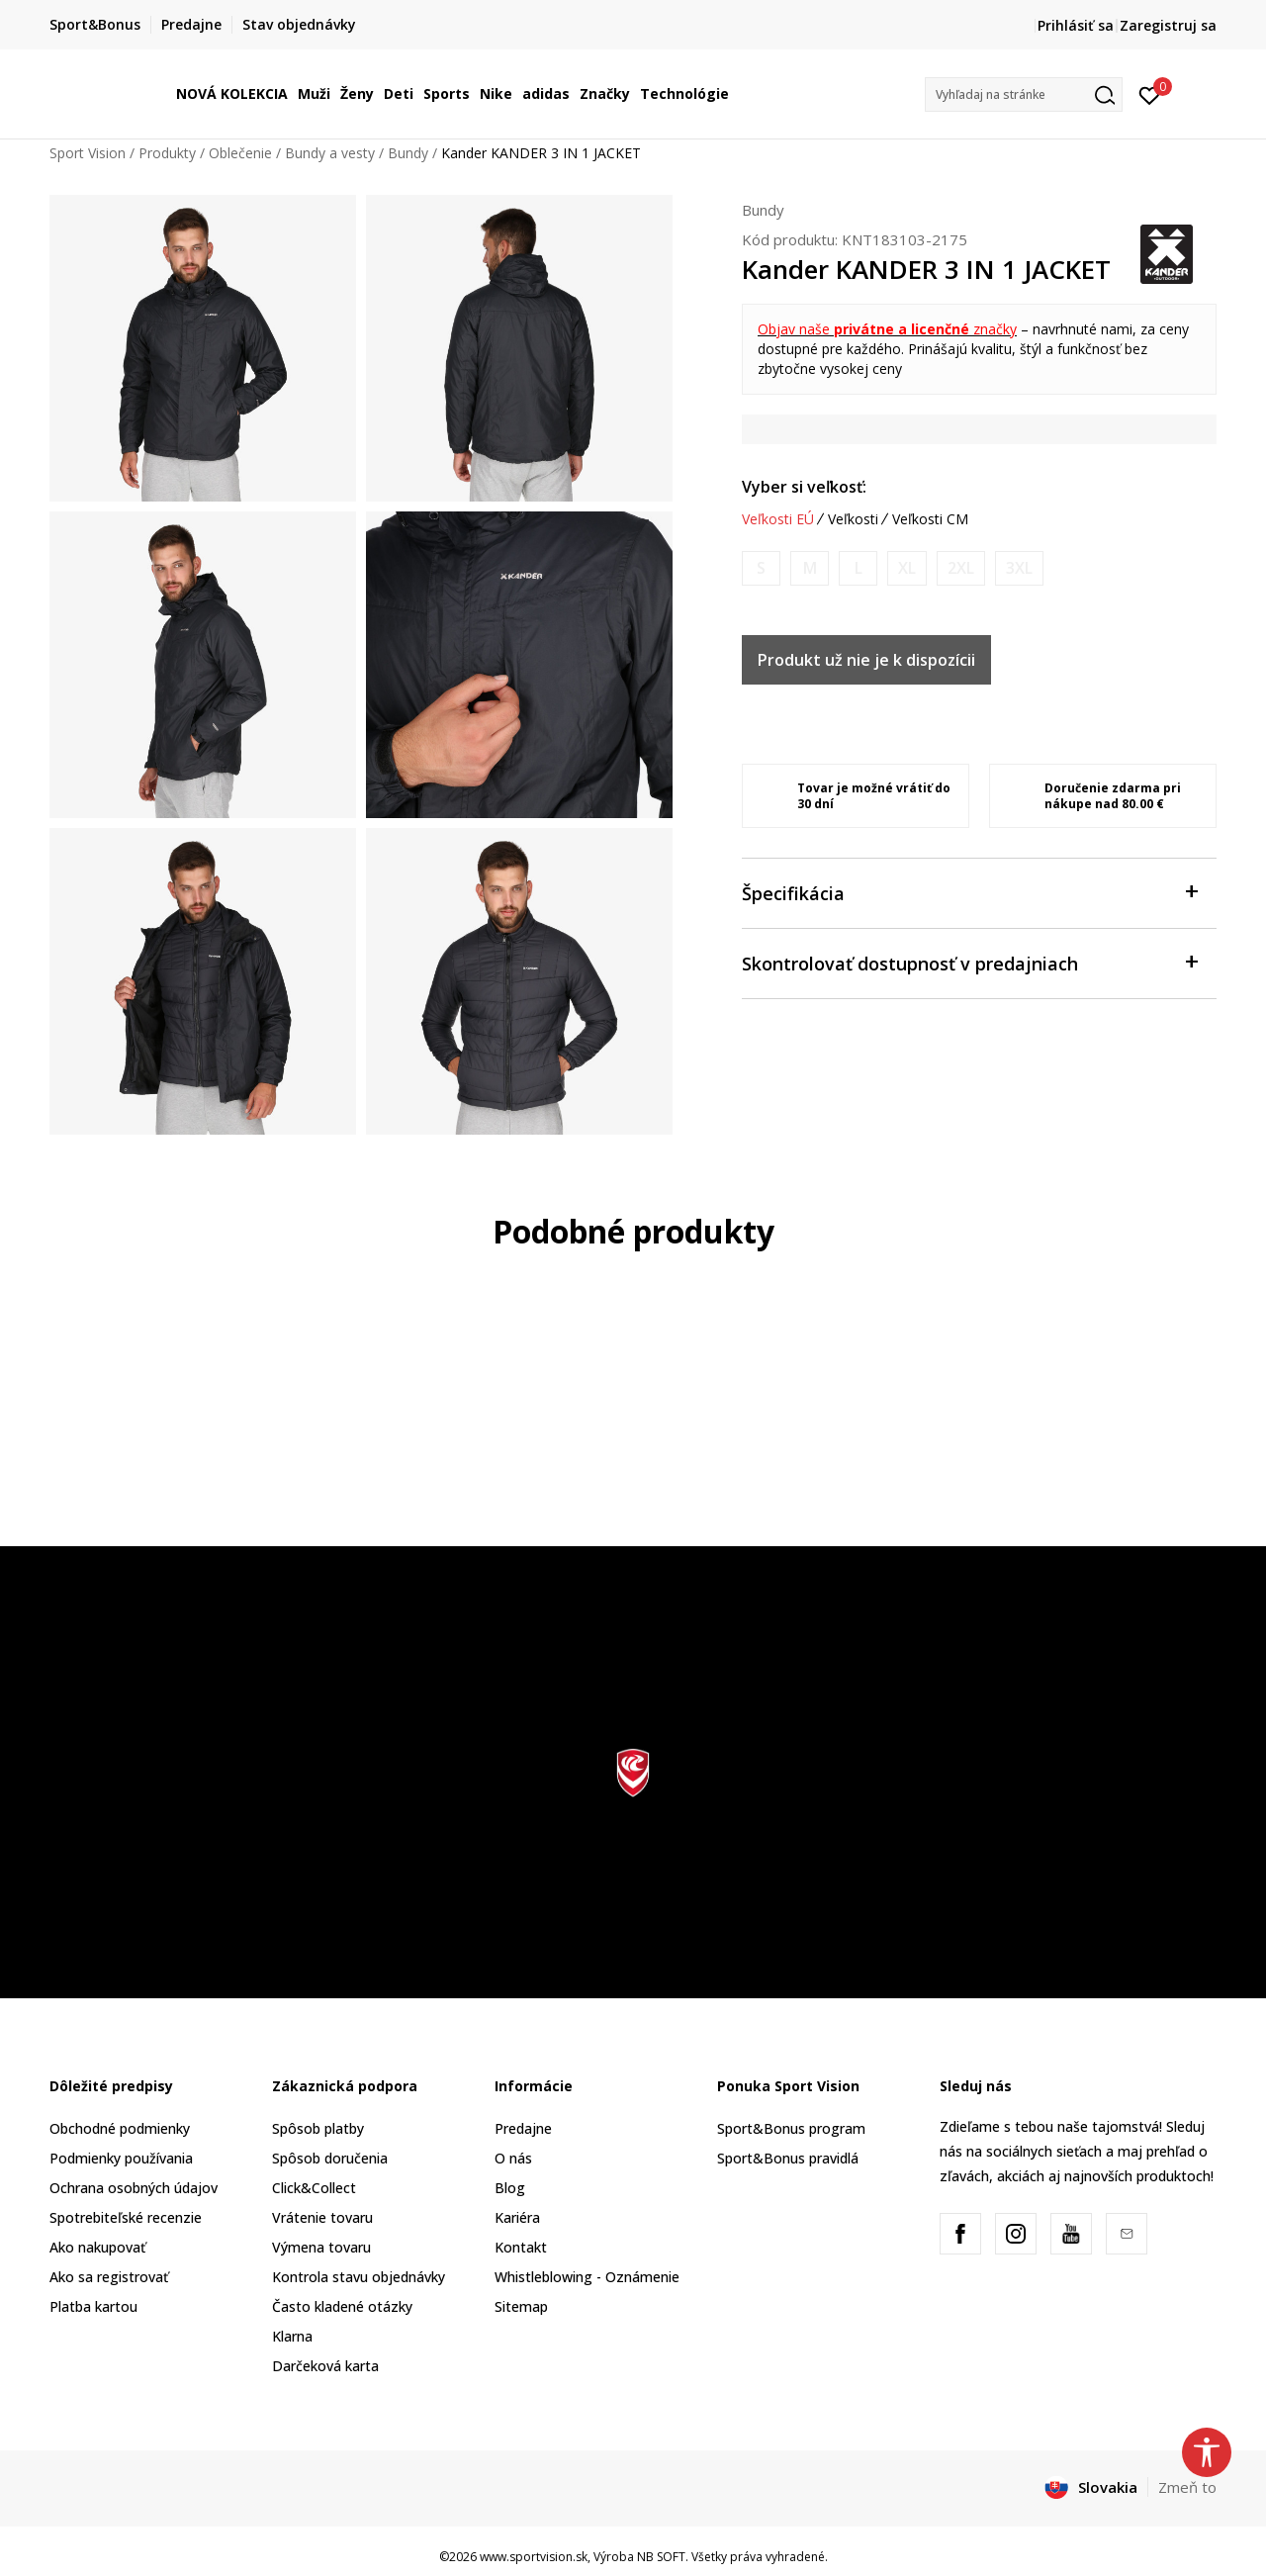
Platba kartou (93, 2306)
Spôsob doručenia (330, 2158)
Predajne (523, 2128)
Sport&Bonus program (791, 2128)
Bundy (408, 152)
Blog (510, 2187)
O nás (513, 2158)
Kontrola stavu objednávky (358, 2276)
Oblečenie (240, 152)
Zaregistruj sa (1168, 25)
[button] (1024, 94)
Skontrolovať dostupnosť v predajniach (969, 962)
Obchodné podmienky (119, 2128)
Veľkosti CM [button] (930, 519)
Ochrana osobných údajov (133, 2187)
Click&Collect (314, 2187)
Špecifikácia (969, 891)
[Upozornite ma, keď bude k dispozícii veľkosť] (761, 568)
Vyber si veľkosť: (804, 487)
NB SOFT (661, 2556)
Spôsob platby (318, 2128)
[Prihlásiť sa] (1149, 94)
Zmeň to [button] (1187, 2487)
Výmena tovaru (321, 2247)
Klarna (292, 2336)
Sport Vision (87, 152)
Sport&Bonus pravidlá (788, 2158)
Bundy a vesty (330, 152)
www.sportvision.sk (534, 2556)
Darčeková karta (325, 2365)
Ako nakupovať (97, 2247)
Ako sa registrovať (108, 2276)
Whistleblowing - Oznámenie (587, 2276)
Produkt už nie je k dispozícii (866, 660)
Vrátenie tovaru (322, 2217)
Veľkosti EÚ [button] (778, 519)
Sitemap (521, 2306)
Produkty (167, 152)
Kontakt (521, 2247)
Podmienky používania (121, 2158)
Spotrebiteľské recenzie (125, 2217)
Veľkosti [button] (853, 519)
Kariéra (517, 2217)
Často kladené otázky (342, 2306)
